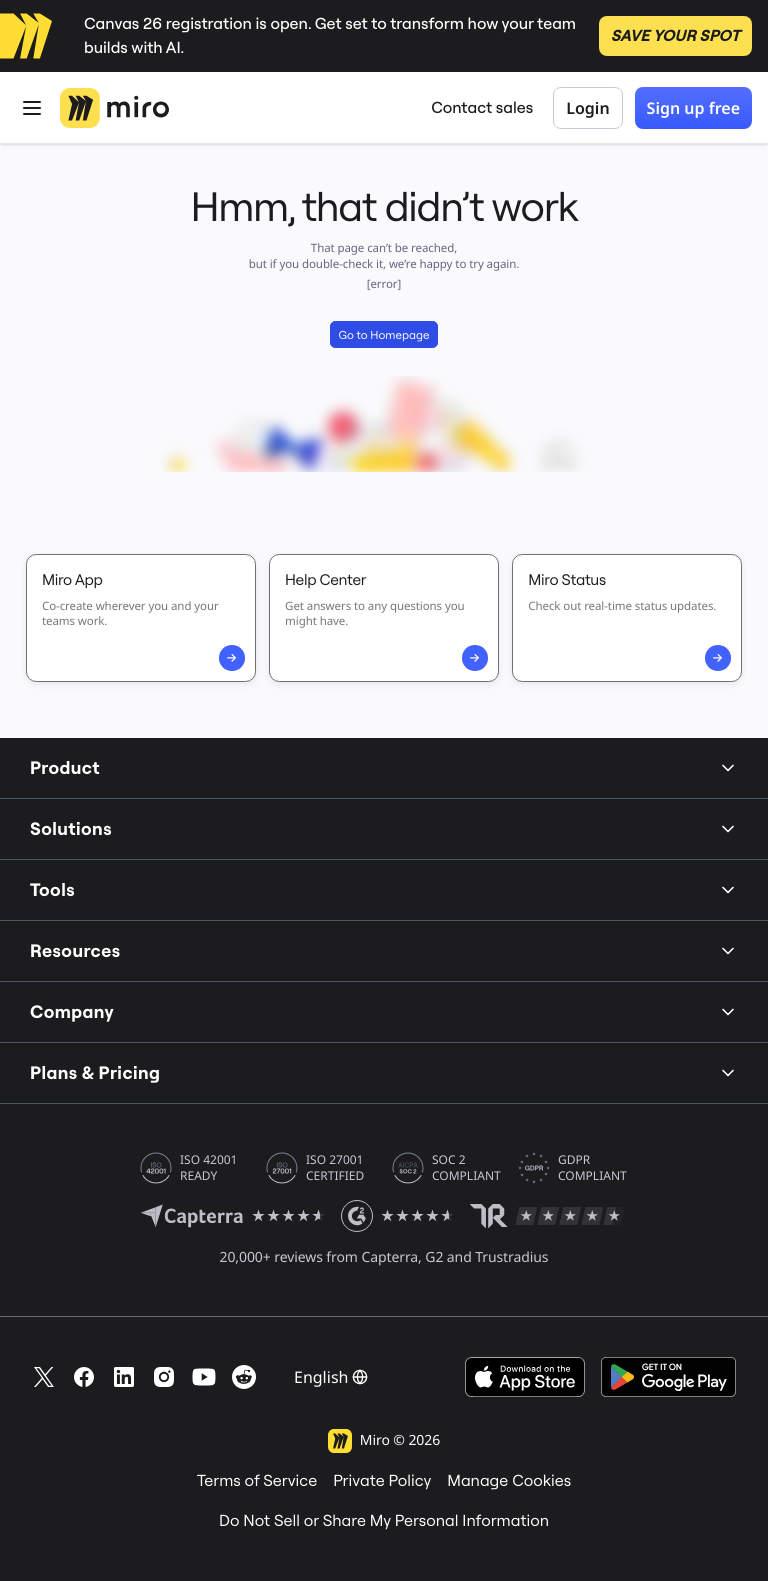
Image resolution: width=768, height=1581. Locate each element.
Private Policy (382, 1481)
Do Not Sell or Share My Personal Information (384, 1521)
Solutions (384, 828)
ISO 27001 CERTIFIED (335, 1168)
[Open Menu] (32, 108)
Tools (384, 889)
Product (384, 767)
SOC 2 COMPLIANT (466, 1168)
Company (384, 1011)
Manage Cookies (509, 1481)
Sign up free (693, 108)
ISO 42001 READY (208, 1168)
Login (587, 108)
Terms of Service (257, 1481)
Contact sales (482, 108)
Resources (384, 950)
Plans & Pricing (384, 1072)
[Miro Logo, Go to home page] (114, 108)
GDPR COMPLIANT (592, 1168)
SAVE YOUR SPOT (675, 36)
